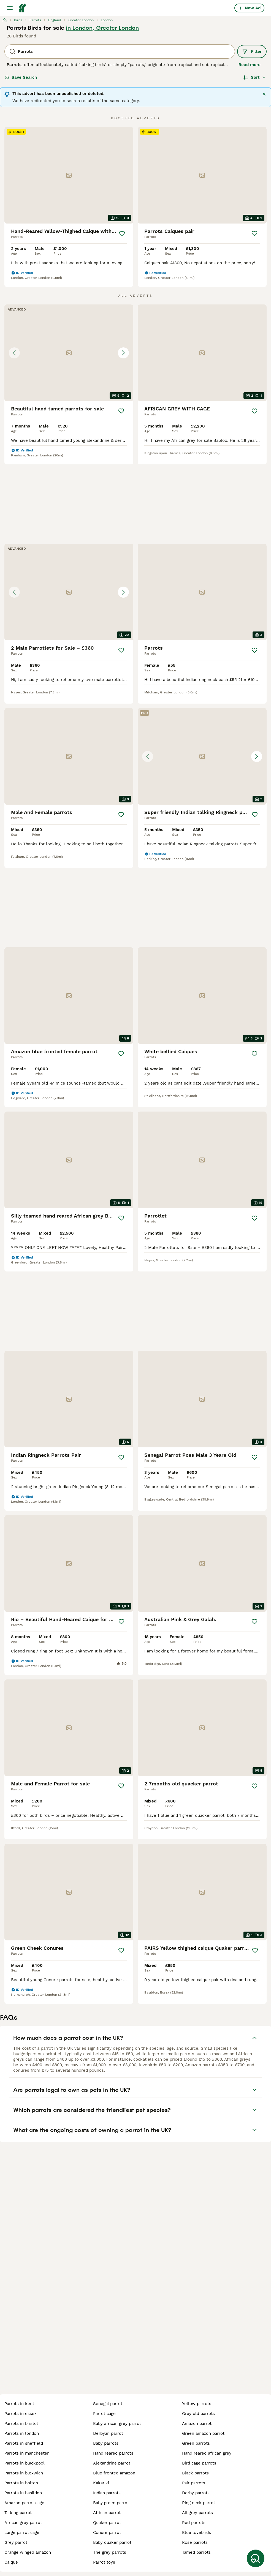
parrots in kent (19, 2403)
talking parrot (18, 2512)
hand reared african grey (206, 2453)
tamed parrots (196, 2552)
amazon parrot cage (24, 2502)
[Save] (122, 233)
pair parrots (193, 2482)
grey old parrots (198, 2413)
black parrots (195, 2473)
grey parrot (15, 2542)
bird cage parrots (199, 2463)
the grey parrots (109, 2552)
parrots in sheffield (23, 2443)
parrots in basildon (23, 2492)
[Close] (264, 94)
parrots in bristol (21, 2423)
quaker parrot (107, 2522)
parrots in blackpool (24, 2463)
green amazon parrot (203, 2433)
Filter (252, 51)
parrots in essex (20, 2413)
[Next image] (123, 352)
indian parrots (107, 2492)
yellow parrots (196, 2403)
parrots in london (21, 2433)
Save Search (21, 77)
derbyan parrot (108, 2433)
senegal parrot (107, 2403)
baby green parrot (111, 2502)
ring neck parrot (198, 2502)
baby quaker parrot (112, 2542)
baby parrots (105, 2443)
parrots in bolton (21, 2482)
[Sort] (254, 77)
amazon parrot (197, 2423)
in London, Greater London (102, 27)
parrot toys (104, 2562)
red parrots (193, 2522)
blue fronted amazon (114, 2473)
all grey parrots (197, 2512)
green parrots (196, 2443)
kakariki (101, 2482)
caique (11, 2562)
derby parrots (196, 2492)
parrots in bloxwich (23, 2473)
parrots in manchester (26, 2453)
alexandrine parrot (111, 2463)
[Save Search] (255, 2558)
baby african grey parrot (117, 2423)
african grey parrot (23, 2522)
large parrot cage (21, 2532)
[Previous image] (14, 352)
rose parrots (195, 2542)
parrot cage (104, 2413)
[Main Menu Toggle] (9, 7)
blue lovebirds (196, 2532)
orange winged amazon (27, 2552)
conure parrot (107, 2532)
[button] (68, 352)
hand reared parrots (113, 2453)
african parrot (107, 2512)
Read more (250, 64)
